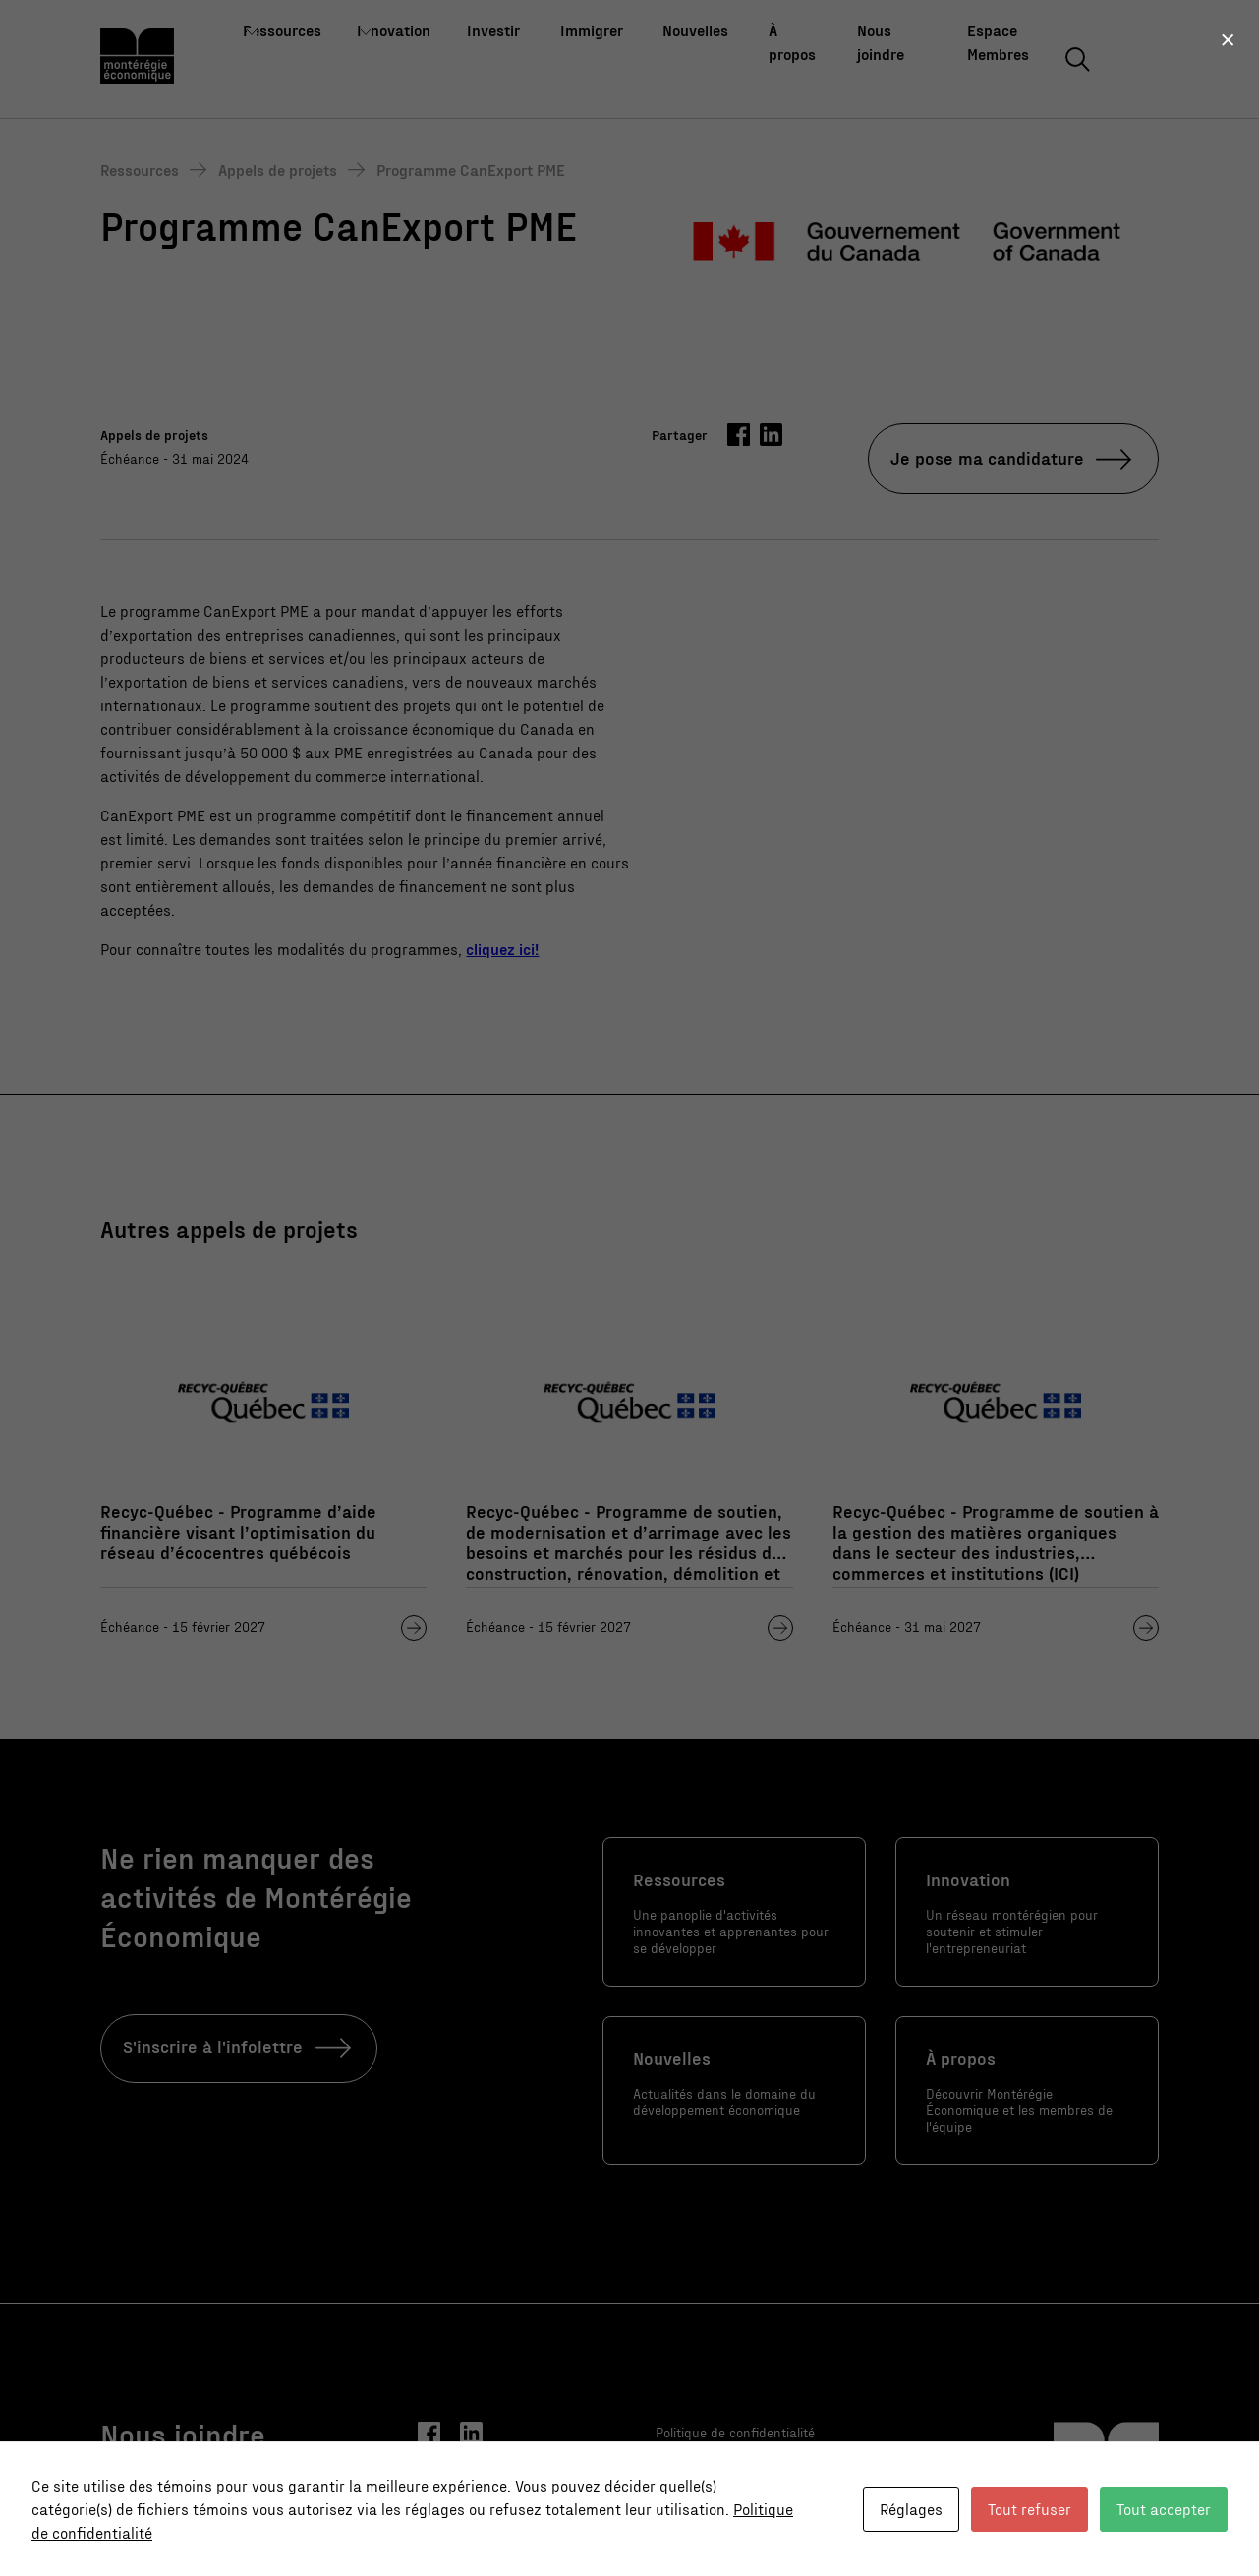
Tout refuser (1029, 2508)
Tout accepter (1163, 2508)
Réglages (911, 2508)
